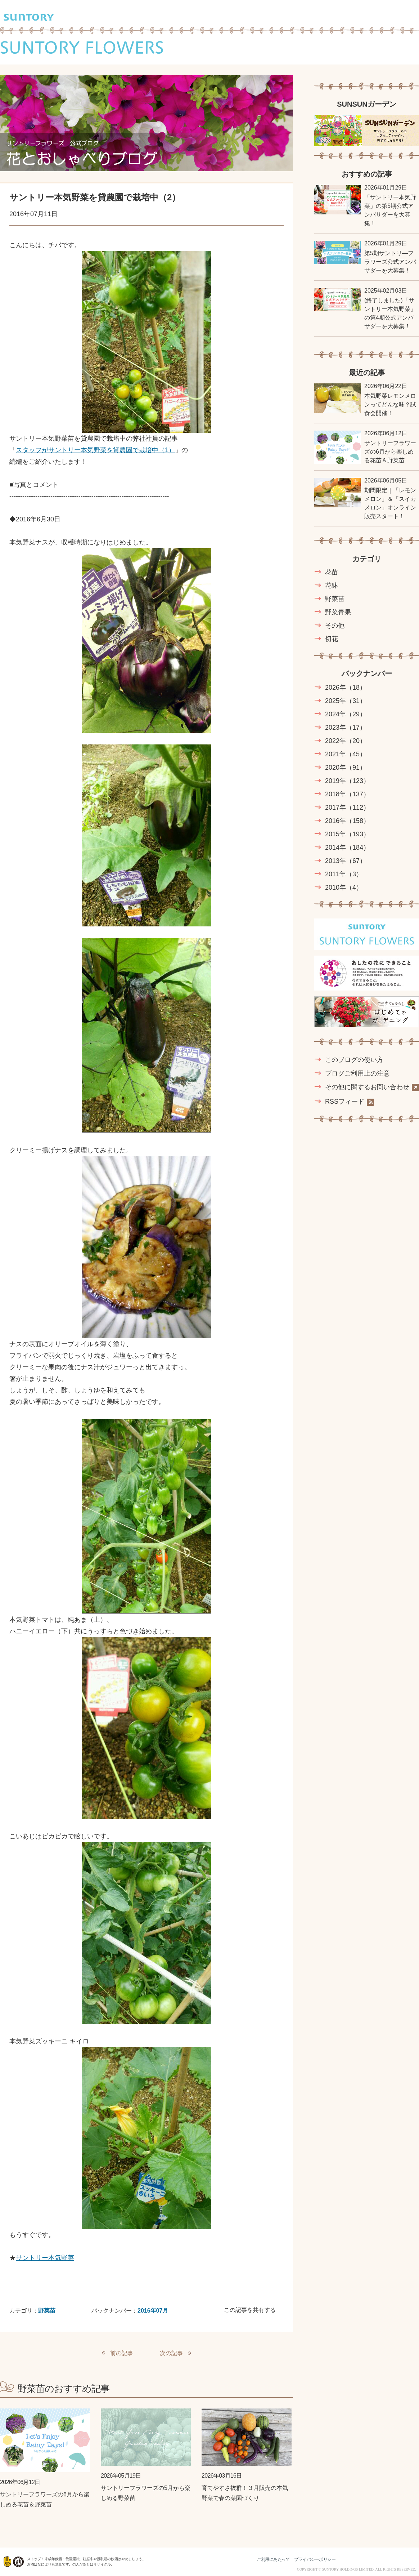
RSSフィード (349, 1101)
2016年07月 (153, 2311)
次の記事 (171, 2353)
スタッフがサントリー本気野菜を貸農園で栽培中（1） (95, 450)
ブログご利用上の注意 (357, 1073)
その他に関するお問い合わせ (372, 1087)
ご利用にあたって (273, 2559)
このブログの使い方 (354, 1059)
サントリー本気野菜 (45, 2257)
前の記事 (121, 2353)
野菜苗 (46, 2311)
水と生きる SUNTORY (378, 2559)
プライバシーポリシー (314, 2559)
